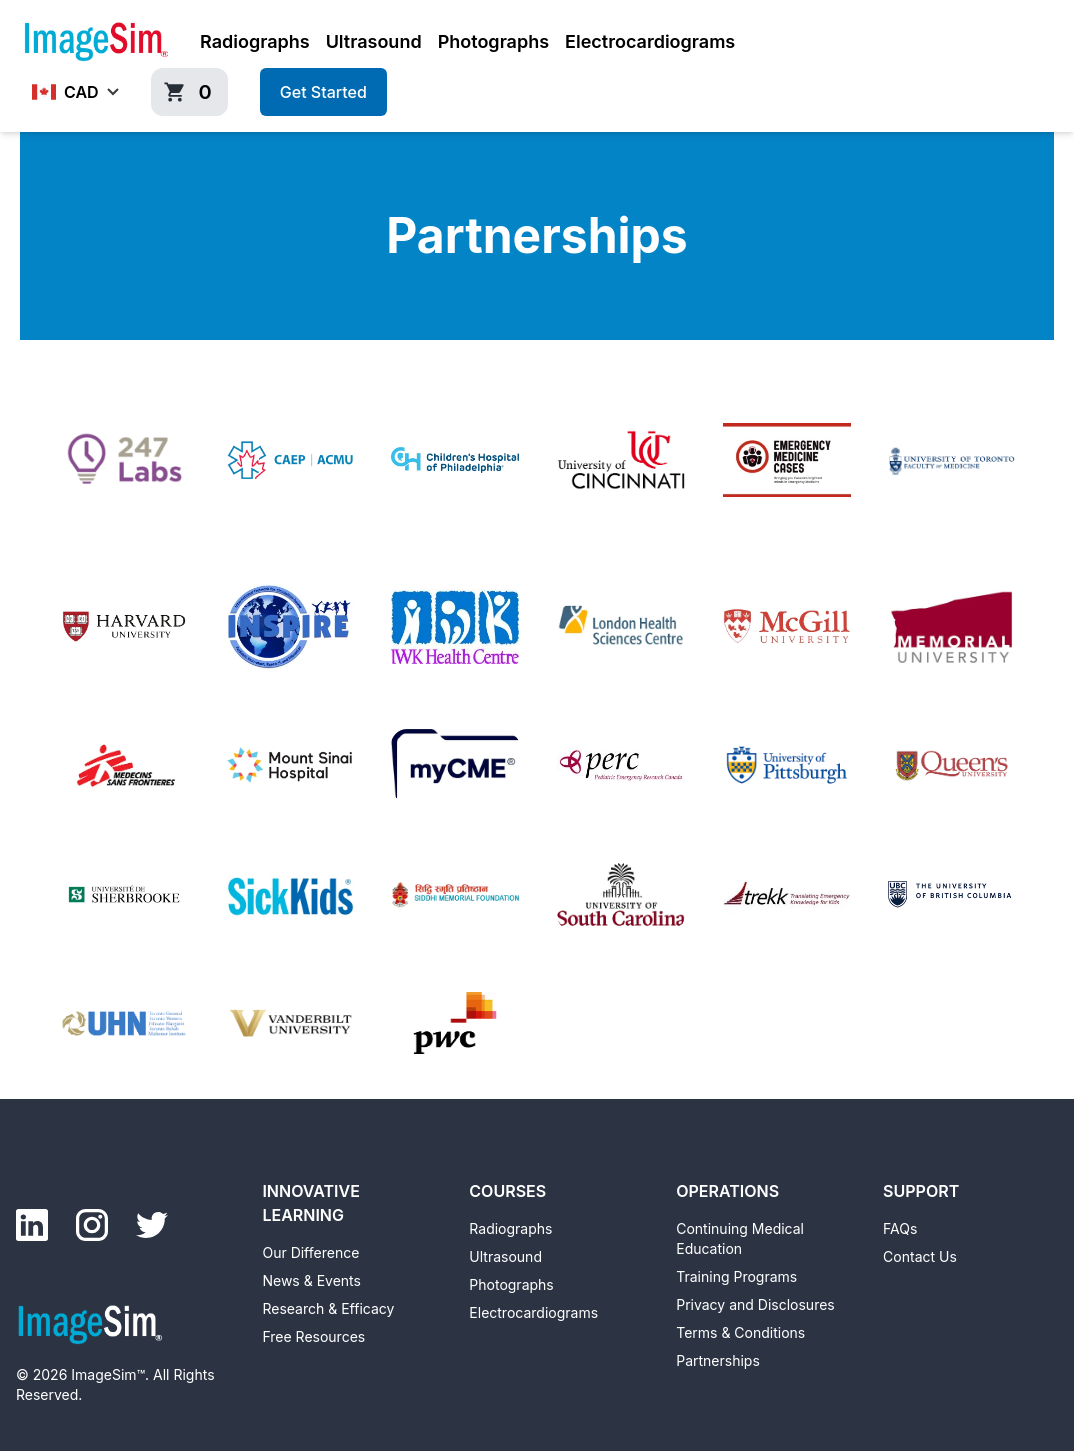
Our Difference (310, 1252)
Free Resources (313, 1336)
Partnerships (718, 1360)
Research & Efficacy (328, 1308)
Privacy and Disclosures (755, 1304)
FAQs (900, 1228)
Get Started (323, 92)
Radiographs (255, 41)
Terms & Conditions (740, 1332)
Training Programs (736, 1276)
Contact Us (920, 1256)
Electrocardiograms (650, 41)
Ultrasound (374, 41)
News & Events (311, 1280)
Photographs (493, 41)
